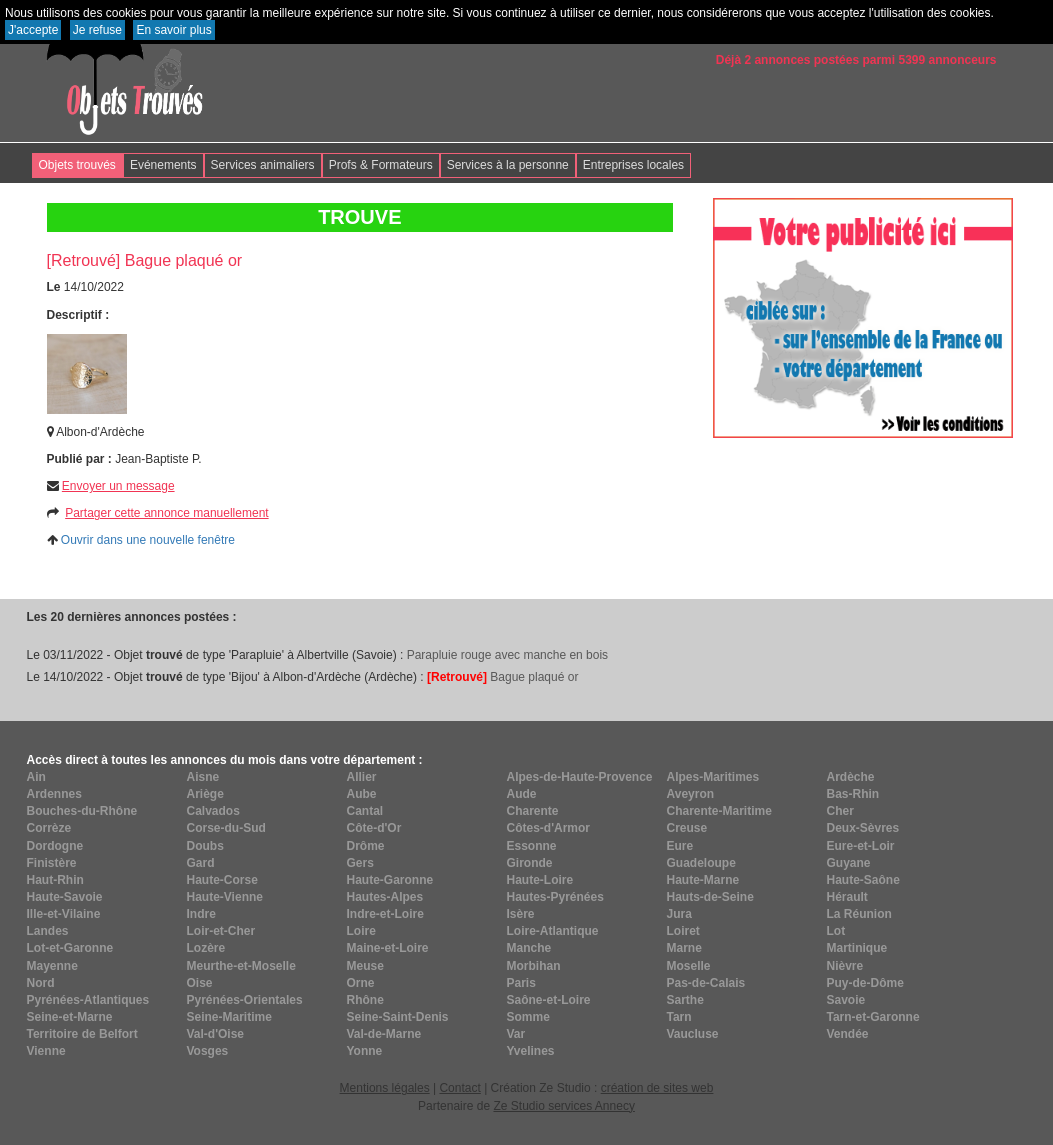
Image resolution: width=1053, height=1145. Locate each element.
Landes (48, 931)
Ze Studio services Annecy (563, 1106)
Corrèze (49, 828)
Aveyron (691, 794)
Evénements (163, 165)
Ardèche (851, 777)
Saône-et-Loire (549, 1000)
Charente (533, 811)
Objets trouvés (77, 165)
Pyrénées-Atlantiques (88, 1000)
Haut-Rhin (55, 880)
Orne (361, 983)
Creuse (687, 828)
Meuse (365, 966)
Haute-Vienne (225, 897)
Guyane (849, 863)
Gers (360, 863)
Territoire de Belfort (82, 1034)
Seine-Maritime (229, 1017)
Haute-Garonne (390, 880)
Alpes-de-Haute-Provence (580, 777)
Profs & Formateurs (381, 165)
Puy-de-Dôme (865, 983)
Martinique (857, 948)
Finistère (52, 863)
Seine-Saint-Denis (398, 1017)
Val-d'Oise (216, 1034)
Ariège (205, 794)
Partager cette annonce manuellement (166, 513)
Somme (528, 1017)
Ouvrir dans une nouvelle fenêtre (148, 540)
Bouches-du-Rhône (82, 811)
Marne (684, 948)
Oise (200, 983)
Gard (201, 863)
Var (516, 1034)
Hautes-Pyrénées (555, 897)
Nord (41, 983)
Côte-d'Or (374, 828)
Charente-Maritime (719, 811)
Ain (36, 777)
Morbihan (534, 966)
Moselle (689, 966)
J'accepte (33, 30)
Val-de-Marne (384, 1034)
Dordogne (55, 846)
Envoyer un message (118, 486)
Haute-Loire (540, 880)
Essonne (532, 846)
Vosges (208, 1051)
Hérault (847, 897)
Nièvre (845, 966)
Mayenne (52, 966)
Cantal (365, 811)
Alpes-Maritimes (713, 777)
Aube (362, 794)
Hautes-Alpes (385, 897)
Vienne (46, 1051)
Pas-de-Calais (706, 983)
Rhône (365, 1000)
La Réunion (859, 914)
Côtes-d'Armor (549, 828)
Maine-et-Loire (388, 948)
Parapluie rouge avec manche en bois (507, 655)
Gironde (530, 863)
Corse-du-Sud (226, 828)
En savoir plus (173, 30)
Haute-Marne (703, 880)
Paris (521, 983)
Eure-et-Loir (861, 846)
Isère (521, 914)
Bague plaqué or (502, 677)
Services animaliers (263, 165)
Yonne (365, 1051)
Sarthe (685, 1000)
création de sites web (657, 1088)
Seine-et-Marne (70, 1017)
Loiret (683, 931)
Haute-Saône (863, 880)
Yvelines (531, 1051)
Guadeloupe (701, 863)
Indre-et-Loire (385, 914)
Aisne (203, 777)
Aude (522, 794)
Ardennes (54, 794)
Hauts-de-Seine (710, 897)
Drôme (366, 846)
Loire (361, 931)
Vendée (848, 1034)
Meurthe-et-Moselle (241, 966)
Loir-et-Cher (221, 931)
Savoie (846, 1000)
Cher (840, 811)
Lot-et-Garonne (70, 948)
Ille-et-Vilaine (64, 914)
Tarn (679, 1017)
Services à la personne (508, 165)
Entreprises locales (633, 165)
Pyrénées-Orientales (245, 1000)
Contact (459, 1088)
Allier (362, 777)
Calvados (213, 811)
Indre (201, 914)
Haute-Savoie (65, 897)
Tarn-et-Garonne (873, 1017)
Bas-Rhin (853, 794)
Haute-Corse (222, 880)
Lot (836, 931)
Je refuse (97, 30)
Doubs (205, 846)
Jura (679, 914)
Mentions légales (385, 1088)
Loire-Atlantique (553, 931)
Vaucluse (693, 1034)
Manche (529, 948)
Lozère (206, 948)
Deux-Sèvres (863, 828)
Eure (680, 846)
